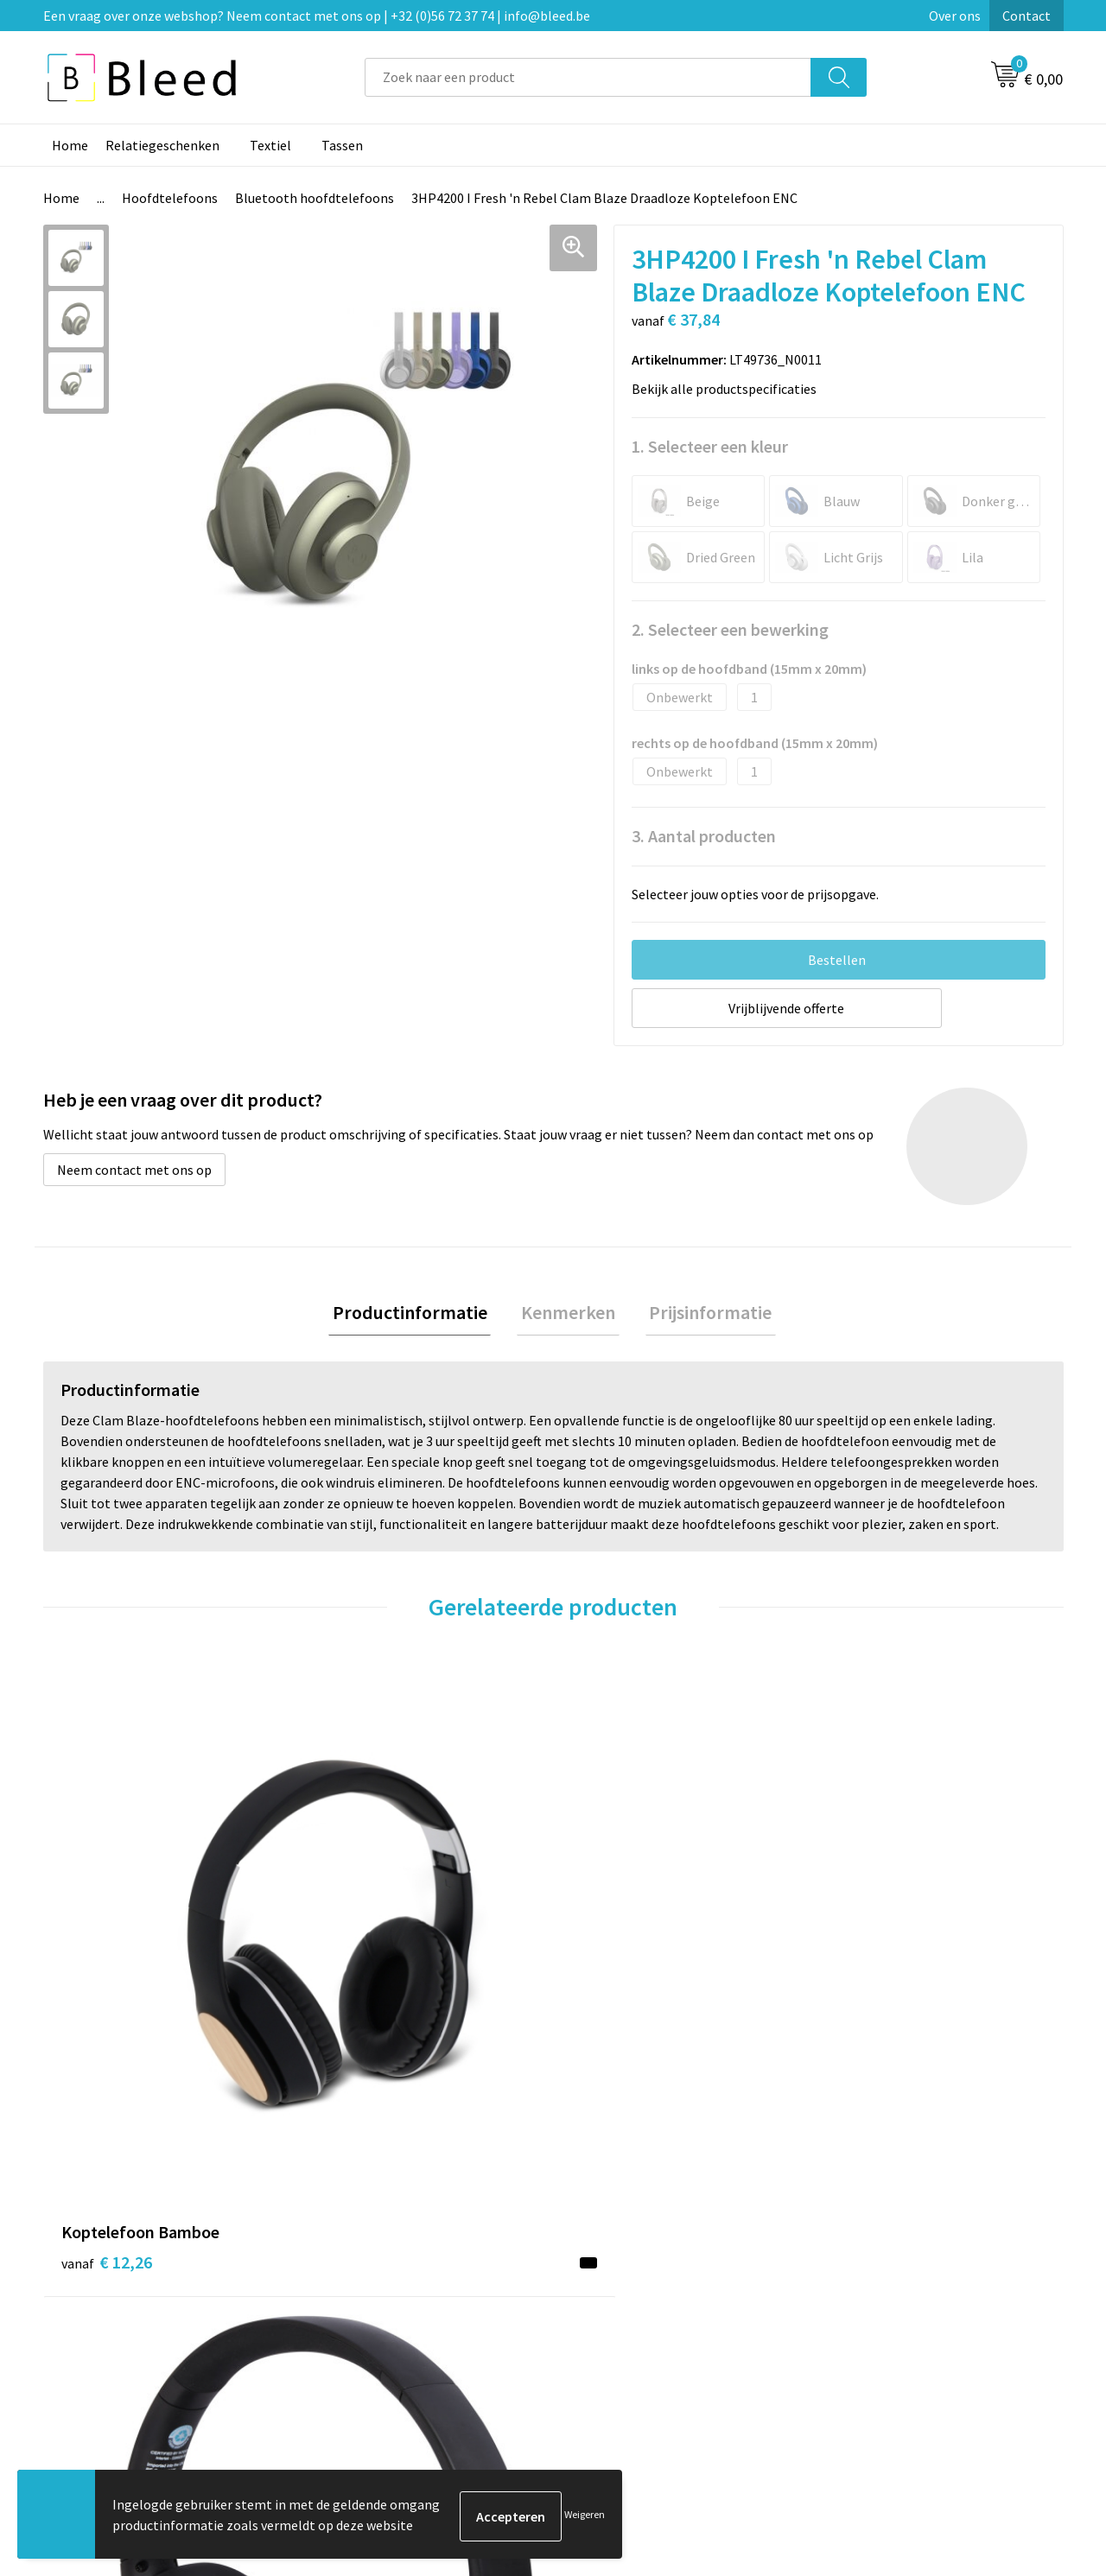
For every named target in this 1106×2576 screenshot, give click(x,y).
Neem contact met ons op (134, 1169)
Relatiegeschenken (162, 145)
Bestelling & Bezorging (644, 2282)
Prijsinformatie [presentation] (702, 1314)
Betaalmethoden (626, 2308)
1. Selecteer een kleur (710, 446)
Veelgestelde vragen (381, 2282)
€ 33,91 (616, 1973)
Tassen (342, 145)
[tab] (417, 1314)
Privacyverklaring (878, 2308)
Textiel (270, 145)
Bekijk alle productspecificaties (729, 388)
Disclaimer (858, 2334)
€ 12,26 (106, 1947)
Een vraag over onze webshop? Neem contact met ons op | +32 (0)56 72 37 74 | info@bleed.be (316, 15)
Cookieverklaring (877, 2282)
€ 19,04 (361, 1999)
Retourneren (613, 2334)
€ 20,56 (871, 1973)
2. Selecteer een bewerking (730, 629)
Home (70, 145)
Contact (1026, 15)
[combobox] (588, 77)
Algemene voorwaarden (897, 2255)
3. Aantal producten (704, 836)
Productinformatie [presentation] (417, 1314)
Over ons (955, 15)
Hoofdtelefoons (170, 197)
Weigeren (584, 2515)
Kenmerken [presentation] (568, 1314)
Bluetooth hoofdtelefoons (314, 197)
